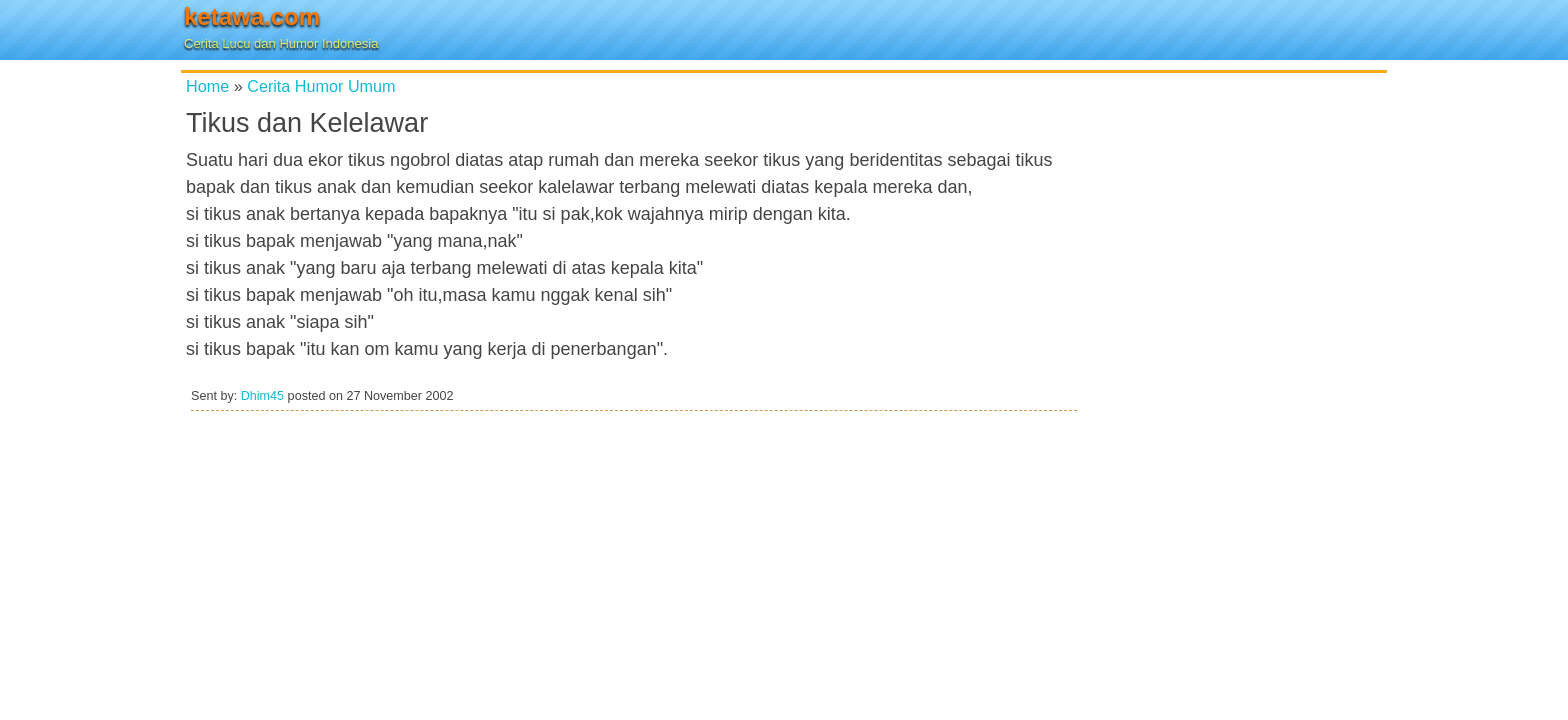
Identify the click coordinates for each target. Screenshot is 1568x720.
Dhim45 (262, 396)
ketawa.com (252, 16)
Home (207, 86)
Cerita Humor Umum (321, 86)
